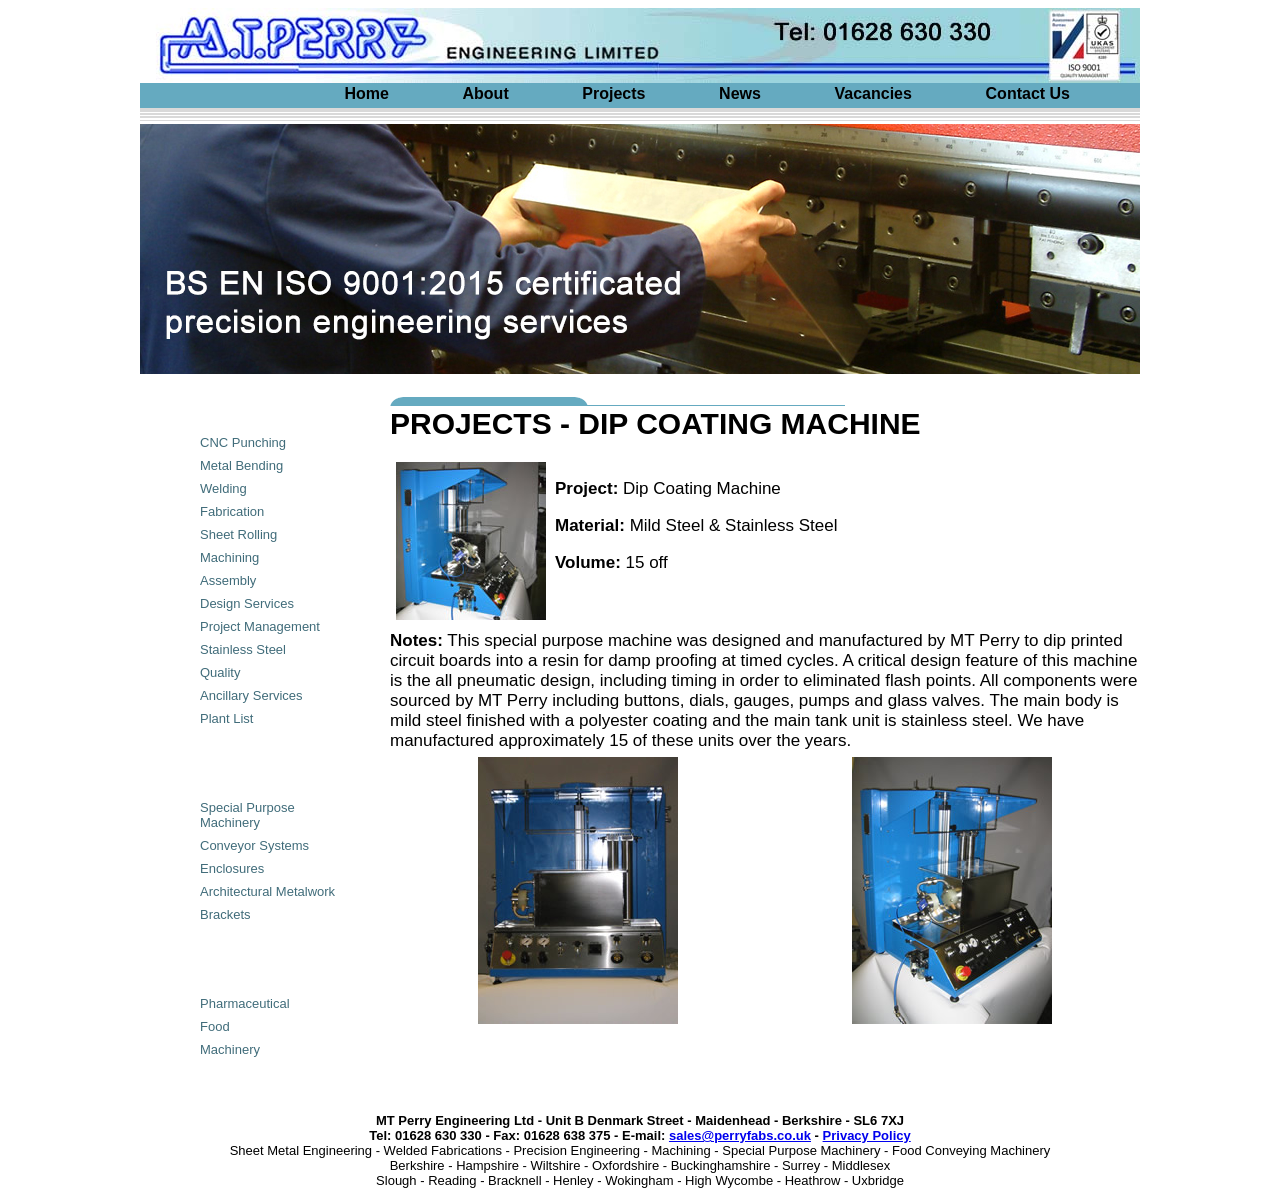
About (486, 93)
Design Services (247, 603)
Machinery (230, 1049)
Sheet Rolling (238, 534)
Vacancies (873, 93)
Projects (613, 93)
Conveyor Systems (254, 845)
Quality (220, 672)
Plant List (226, 718)
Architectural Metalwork (267, 891)
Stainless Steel (243, 649)
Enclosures (232, 868)
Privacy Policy (867, 1135)
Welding (223, 488)
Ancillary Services (251, 695)
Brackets (225, 914)
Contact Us (1028, 93)
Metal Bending (241, 465)
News (740, 93)
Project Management (260, 626)
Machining (229, 557)
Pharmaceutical (245, 1003)
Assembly (228, 580)
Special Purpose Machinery (247, 815)
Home (366, 93)
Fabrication (232, 511)
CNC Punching (243, 442)
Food (215, 1026)
